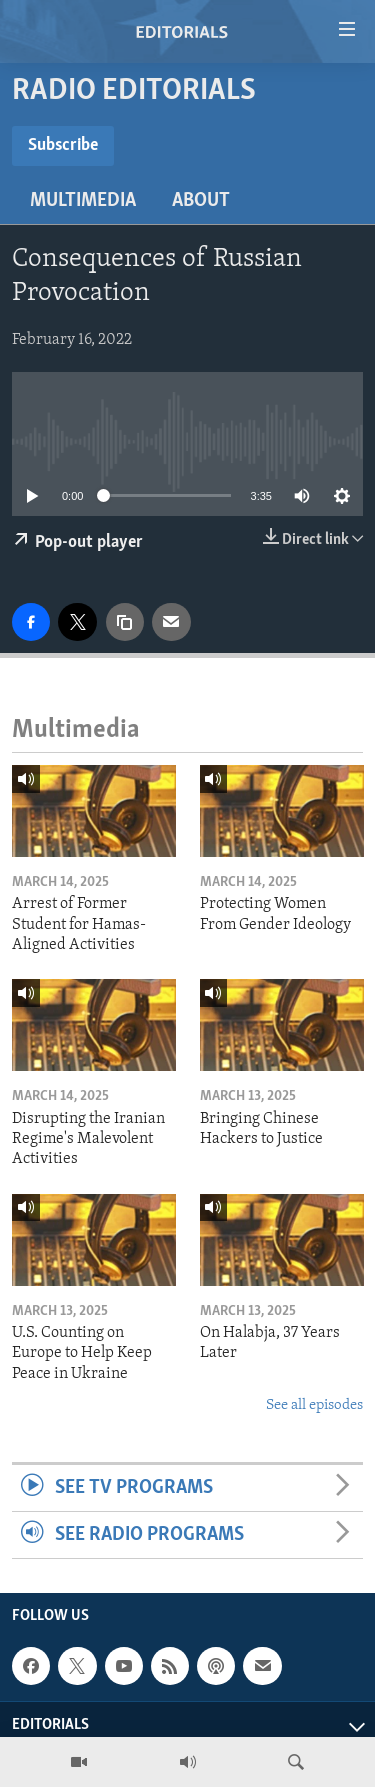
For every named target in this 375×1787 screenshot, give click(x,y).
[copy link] (125, 622)
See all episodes (314, 1405)
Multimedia (83, 201)
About (201, 201)
